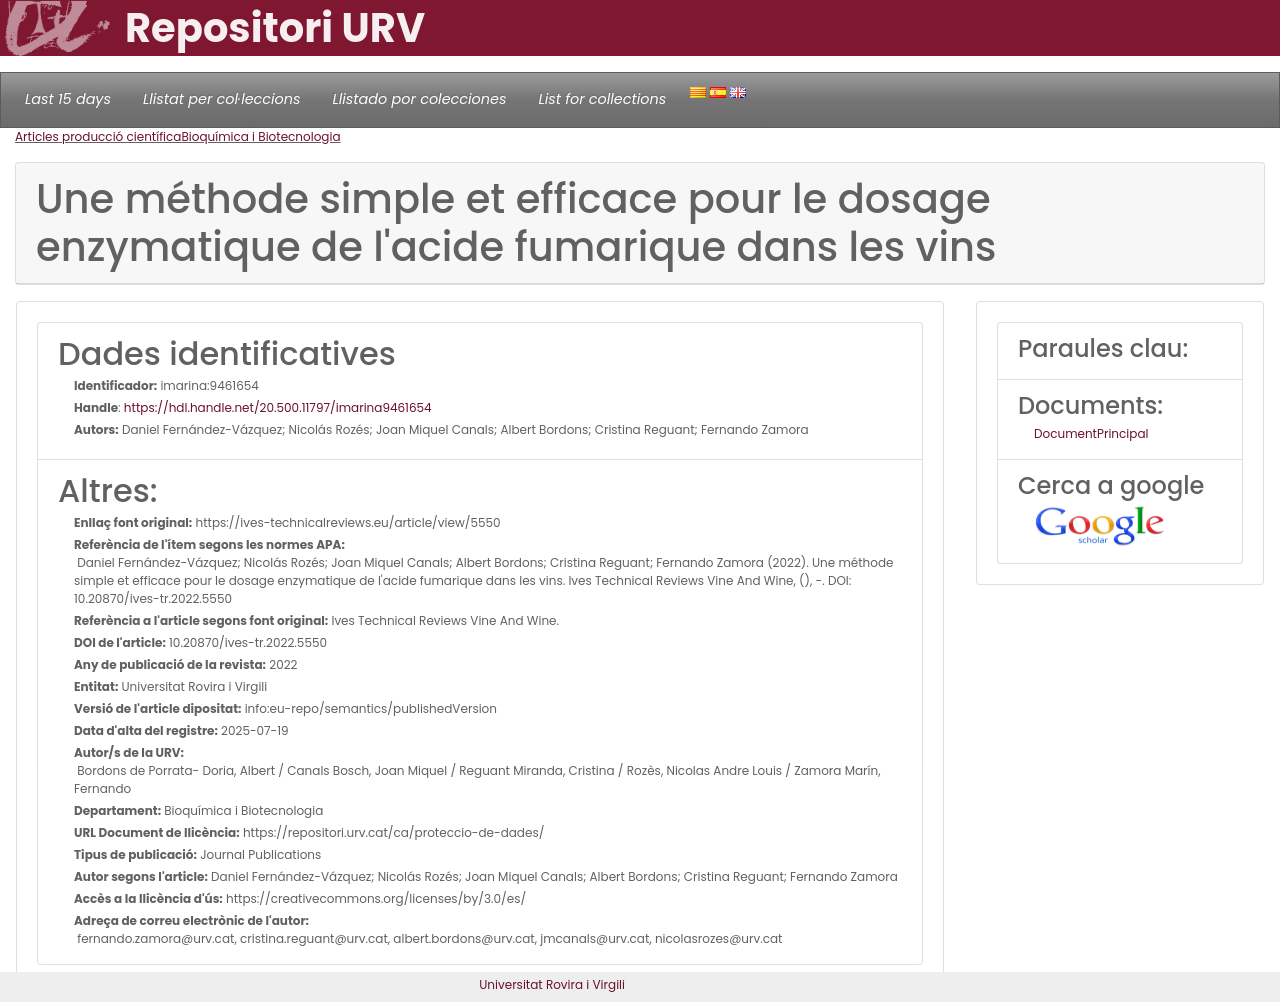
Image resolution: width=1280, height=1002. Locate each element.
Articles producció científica (98, 136)
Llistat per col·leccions (222, 99)
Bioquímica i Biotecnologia (260, 136)
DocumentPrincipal (1091, 433)
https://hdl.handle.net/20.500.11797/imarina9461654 (278, 407)
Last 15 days (68, 99)
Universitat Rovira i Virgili (552, 984)
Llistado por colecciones (420, 99)
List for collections (602, 99)
